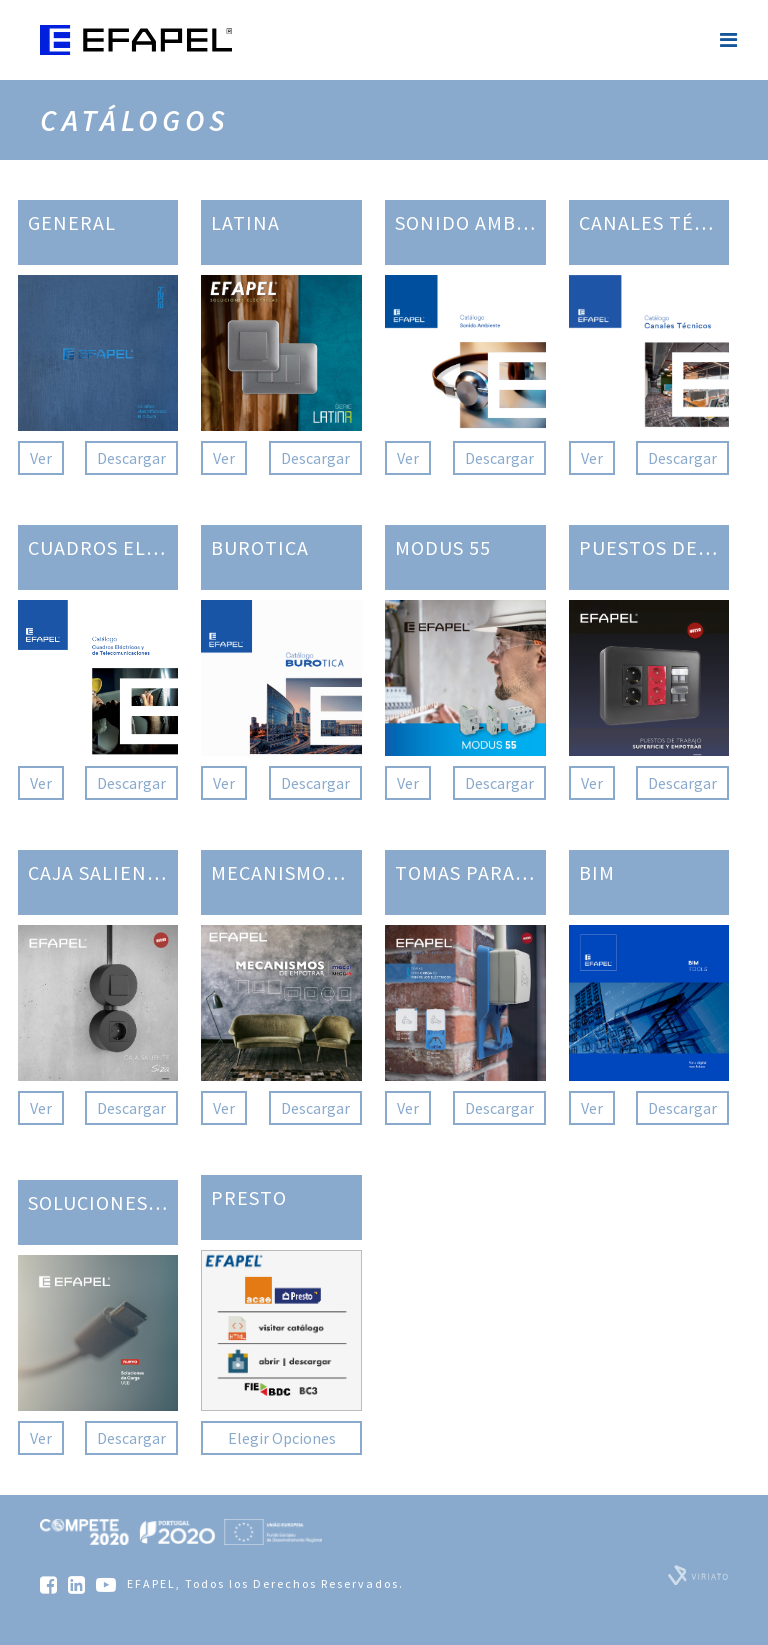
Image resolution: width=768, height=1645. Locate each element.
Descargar (131, 458)
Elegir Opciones (282, 1438)
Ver (41, 458)
